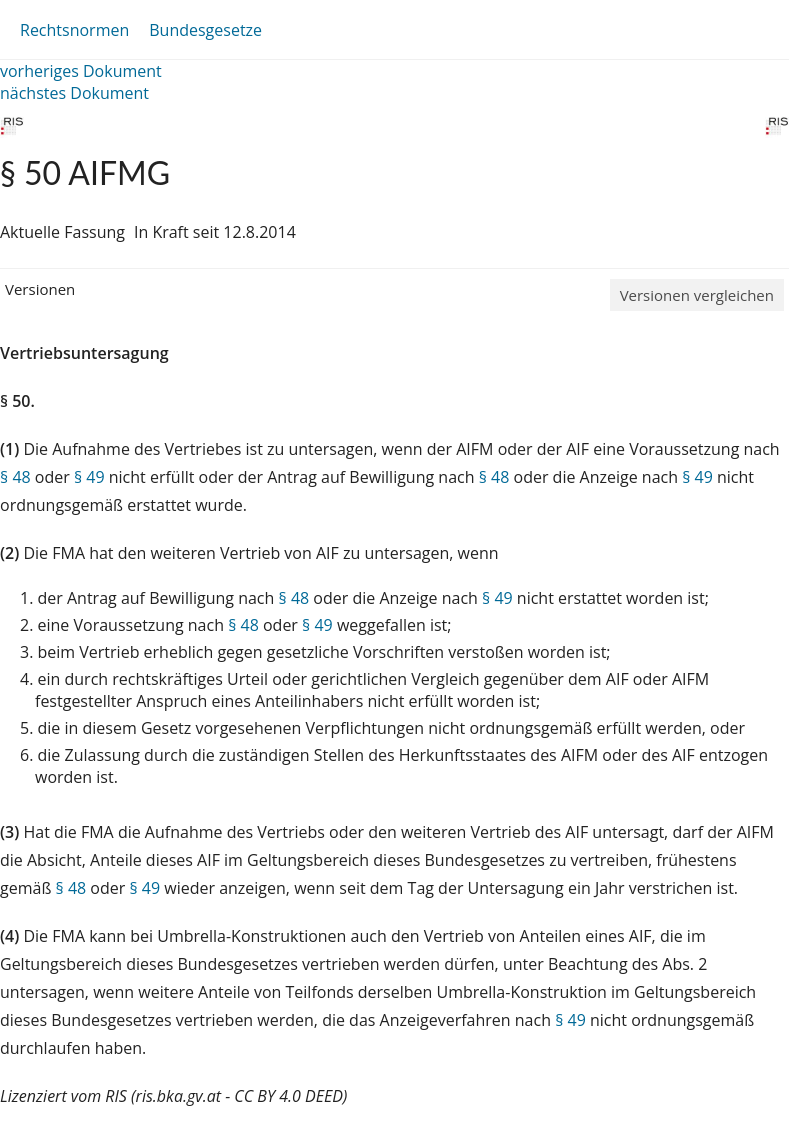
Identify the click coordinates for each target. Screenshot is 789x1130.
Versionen (40, 289)
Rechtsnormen (74, 30)
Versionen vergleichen (697, 295)
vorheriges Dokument (81, 71)
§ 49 (89, 477)
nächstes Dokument (74, 93)
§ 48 (15, 477)
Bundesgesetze (205, 30)
